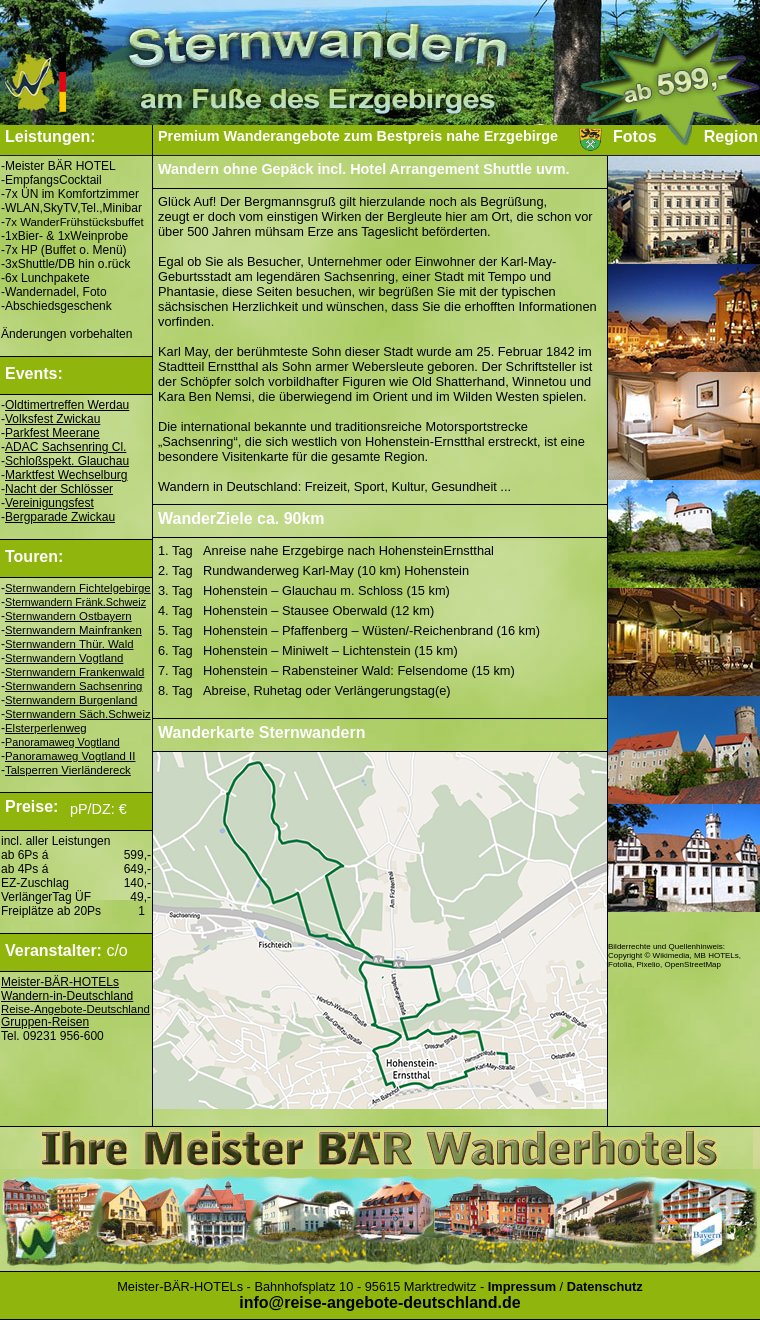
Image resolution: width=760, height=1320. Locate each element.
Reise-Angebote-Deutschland (75, 1009)
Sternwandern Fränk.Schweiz (75, 602)
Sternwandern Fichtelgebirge (78, 588)
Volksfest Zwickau (52, 419)
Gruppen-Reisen (45, 1022)
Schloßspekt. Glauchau (67, 461)
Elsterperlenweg (46, 728)
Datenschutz (605, 1286)
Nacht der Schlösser (59, 489)
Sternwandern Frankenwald (74, 672)
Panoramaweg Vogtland (62, 742)
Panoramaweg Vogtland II (70, 756)
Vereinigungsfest (49, 503)
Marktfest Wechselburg (66, 475)
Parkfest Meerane (52, 433)
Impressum (522, 1286)
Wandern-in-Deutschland (67, 996)
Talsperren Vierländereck (68, 770)
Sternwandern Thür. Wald (69, 644)
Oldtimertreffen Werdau (67, 405)
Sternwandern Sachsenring (73, 686)
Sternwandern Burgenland (71, 700)
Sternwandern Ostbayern (68, 616)
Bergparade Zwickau (60, 517)
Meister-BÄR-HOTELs (60, 982)
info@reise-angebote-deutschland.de (379, 1302)
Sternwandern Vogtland (64, 658)
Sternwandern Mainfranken (73, 630)
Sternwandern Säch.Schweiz (78, 714)
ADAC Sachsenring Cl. (65, 447)
